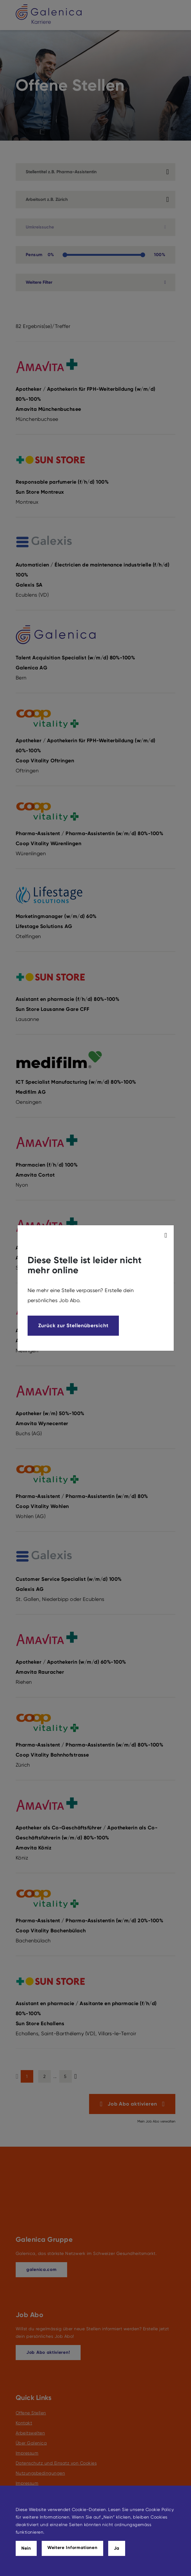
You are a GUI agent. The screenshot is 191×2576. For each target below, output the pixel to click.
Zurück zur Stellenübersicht (73, 1325)
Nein (26, 2548)
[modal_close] (167, 1235)
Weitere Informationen (72, 2547)
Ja (116, 2548)
